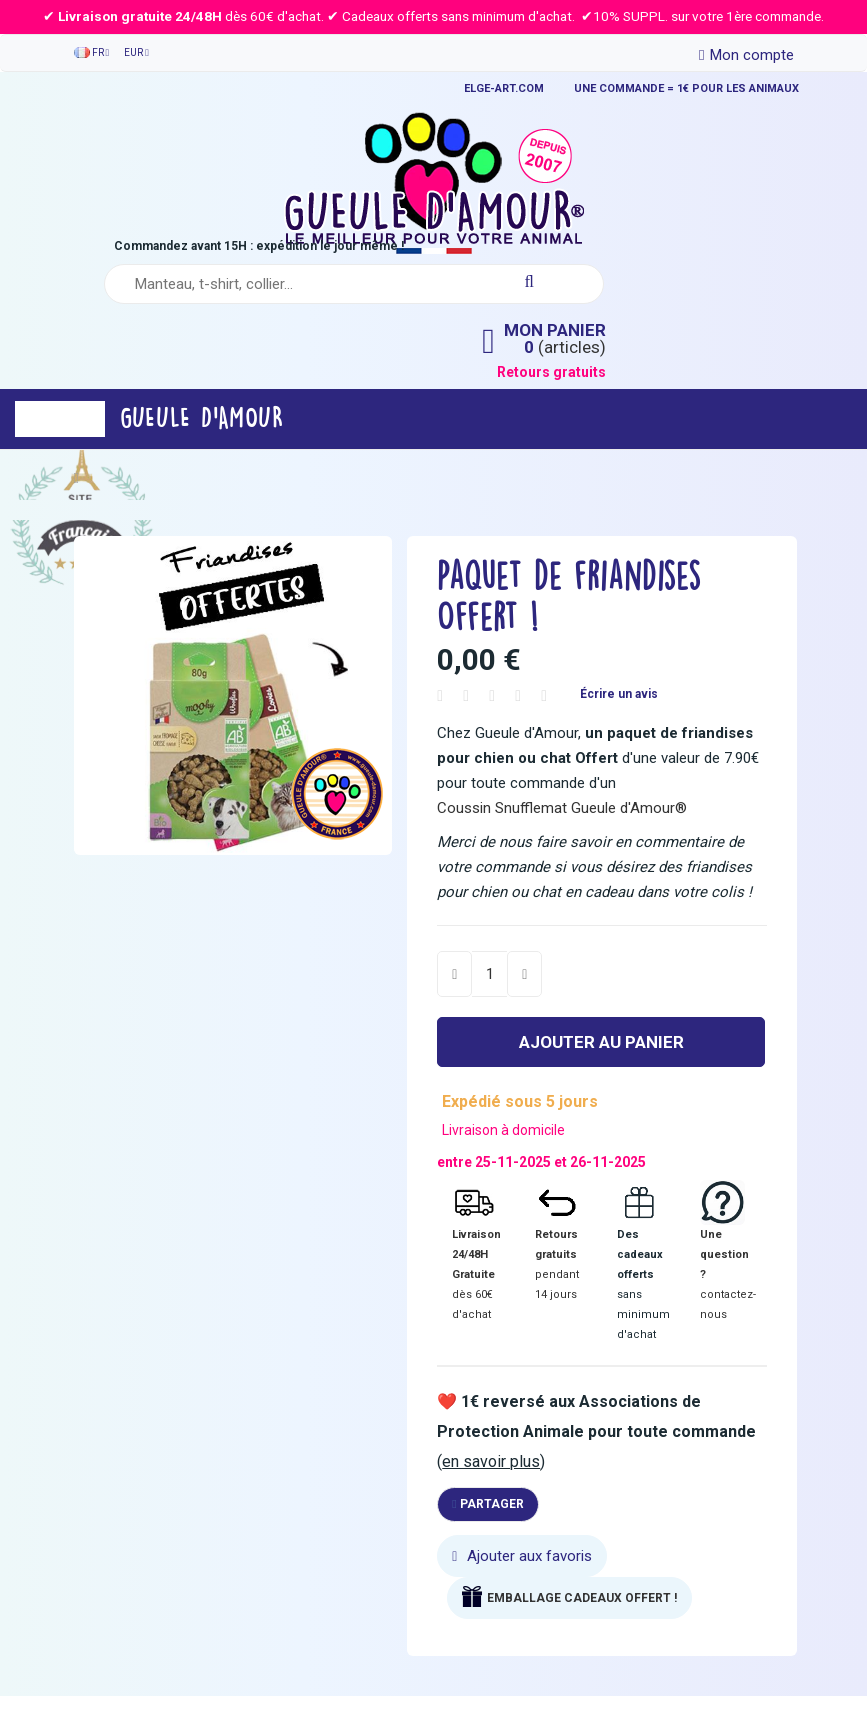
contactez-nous (728, 1304)
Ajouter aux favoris (522, 1556)
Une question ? (724, 1254)
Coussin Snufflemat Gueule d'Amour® (562, 808)
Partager (487, 1504)
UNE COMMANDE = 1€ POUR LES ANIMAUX (686, 88)
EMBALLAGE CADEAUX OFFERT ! (582, 1598)
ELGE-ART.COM (504, 88)
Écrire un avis (619, 694)
